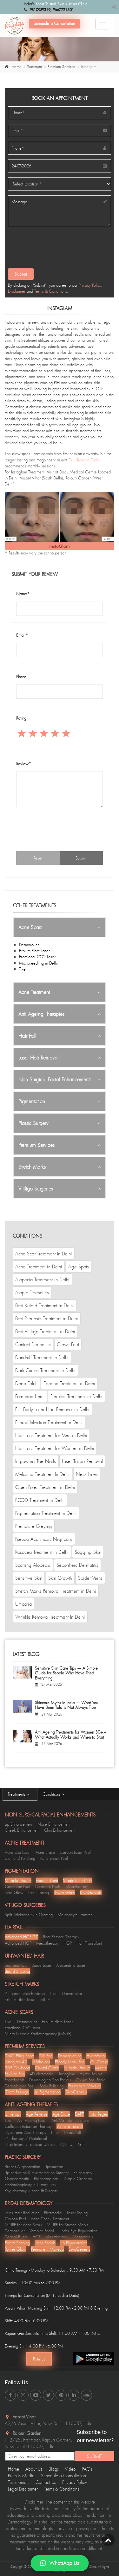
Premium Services (61, 66)
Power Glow (64, 1892)
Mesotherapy (76, 1886)
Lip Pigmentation (47, 2092)
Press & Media (21, 2476)
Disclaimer (16, 291)
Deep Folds (26, 1383)
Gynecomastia (17, 2178)
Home (16, 66)
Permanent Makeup (84, 2086)
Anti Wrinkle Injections (70, 2120)
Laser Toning (38, 1892)
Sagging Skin (88, 1552)
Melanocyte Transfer (74, 1914)
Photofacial (53, 2213)
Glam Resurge (17, 2092)
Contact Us (46, 2482)
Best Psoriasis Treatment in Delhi (46, 1318)
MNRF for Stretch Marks (67, 2225)
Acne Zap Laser (18, 1852)
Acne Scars (30, 927)
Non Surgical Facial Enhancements (54, 1079)
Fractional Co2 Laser (22, 2027)
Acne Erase (45, 1852)
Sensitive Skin (28, 1578)
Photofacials (14, 2080)
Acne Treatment (34, 992)
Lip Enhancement (19, 1824)
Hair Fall (27, 1035)
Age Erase (61, 2114)
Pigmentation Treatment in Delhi (46, 1513)
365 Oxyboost (17, 2068)
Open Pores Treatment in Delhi (45, 1487)
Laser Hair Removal (38, 1057)
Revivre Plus (15, 2074)
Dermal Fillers (16, 2237)
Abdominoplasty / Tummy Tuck (30, 2184)
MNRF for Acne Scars (23, 2225)
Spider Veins (90, 1578)
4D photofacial (42, 2074)
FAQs (87, 2469)
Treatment (34, 66)
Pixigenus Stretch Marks (25, 1993)
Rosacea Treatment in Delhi (42, 1552)
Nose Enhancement (53, 1824)
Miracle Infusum (18, 1880)
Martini (101, 2068)
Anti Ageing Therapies (41, 1013)
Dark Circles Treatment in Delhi (45, 1370)
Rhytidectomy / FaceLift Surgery (31, 2190)
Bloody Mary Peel (70, 2062)
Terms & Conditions (50, 291)
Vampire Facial (42, 2231)
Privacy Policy (90, 285)
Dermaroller (29, 944)
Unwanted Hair (24, 1956)
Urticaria (23, 1604)
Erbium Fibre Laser (34, 950)
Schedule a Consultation (54, 23)
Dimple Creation (78, 2178)
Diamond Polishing (20, 1858)
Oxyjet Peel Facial (91, 2080)
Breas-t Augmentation (22, 2166)
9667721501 (63, 9)
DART (79, 2114)
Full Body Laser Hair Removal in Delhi (52, 1409)
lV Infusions (41, 2062)
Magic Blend (47, 1880)
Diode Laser (41, 1965)
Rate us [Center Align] (39, 2359)
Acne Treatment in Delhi (38, 1266)
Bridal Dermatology (28, 2203)
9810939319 (40, 9)
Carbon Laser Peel (75, 1852)
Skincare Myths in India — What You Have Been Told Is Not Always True (66, 1705)
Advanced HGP (18, 1943)
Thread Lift (72, 2132)
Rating (21, 718)
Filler (55, 2132)
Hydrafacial (96, 2056)
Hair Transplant (89, 1943)
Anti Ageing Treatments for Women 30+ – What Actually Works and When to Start (70, 1734)
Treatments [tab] (20, 1794)
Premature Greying (33, 1526)
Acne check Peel (54, 1858)
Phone (21, 676)
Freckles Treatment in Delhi (76, 1396)
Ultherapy (13, 2114)
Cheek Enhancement (22, 1830)
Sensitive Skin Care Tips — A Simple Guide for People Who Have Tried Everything (66, 1673)
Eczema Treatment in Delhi (69, 1383)
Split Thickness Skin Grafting (29, 1914)
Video (70, 2469)
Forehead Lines (29, 1396)
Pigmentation (31, 1101)
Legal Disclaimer (23, 2489)
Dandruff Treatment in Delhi (42, 1357)
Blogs (54, 2469)
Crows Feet (68, 1344)
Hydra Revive (91, 2074)
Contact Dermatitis (33, 1344)
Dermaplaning (70, 2056)
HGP (67, 1943)
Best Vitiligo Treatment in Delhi (45, 1331)
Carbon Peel (15, 2219)
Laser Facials (45, 2243)
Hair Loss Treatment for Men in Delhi (51, 1435)
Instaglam (67, 2074)
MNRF (45, 1999)
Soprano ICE (16, 1965)
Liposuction (54, 2166)
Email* (22, 635)
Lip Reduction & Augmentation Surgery (37, 2172)
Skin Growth (60, 1578)
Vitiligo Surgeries (35, 1188)
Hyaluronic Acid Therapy (25, 2132)
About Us (33, 2469)
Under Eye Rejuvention (78, 2231)
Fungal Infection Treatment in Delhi (49, 1422)
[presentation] (55, 250)
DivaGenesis (91, 1892)
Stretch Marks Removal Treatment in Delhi (55, 1591)
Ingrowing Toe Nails (35, 1461)
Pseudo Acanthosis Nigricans (44, 1539)
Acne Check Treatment (50, 2219)
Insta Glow (14, 1892)
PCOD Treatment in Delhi (40, 1500)
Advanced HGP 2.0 (21, 1937)
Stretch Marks (32, 1166)
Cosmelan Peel (17, 1886)
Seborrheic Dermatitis (77, 1565)
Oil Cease (99, 2062)
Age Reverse (37, 2114)
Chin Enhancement (59, 1830)
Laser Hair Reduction (22, 2213)
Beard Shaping (17, 1971)
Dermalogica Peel (20, 2086)
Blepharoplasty (46, 2178)
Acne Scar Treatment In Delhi (43, 1253)
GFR (81, 2144)
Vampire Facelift (69, 2126)
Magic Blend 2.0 (77, 1880)
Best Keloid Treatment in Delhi (44, 1305)
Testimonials (18, 2482)
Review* (23, 763)
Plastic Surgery (33, 1123)
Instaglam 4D (16, 2062)
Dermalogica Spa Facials (50, 2080)
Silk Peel (46, 2056)
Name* (23, 594)
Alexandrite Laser (70, 1965)
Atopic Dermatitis (32, 1292)
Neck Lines (87, 1474)
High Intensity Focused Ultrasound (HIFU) (39, 2144)
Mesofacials (83, 2237)
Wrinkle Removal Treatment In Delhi (50, 1617)
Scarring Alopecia (32, 1565)
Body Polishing (51, 2086)
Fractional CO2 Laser (37, 957)
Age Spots (78, 1266)
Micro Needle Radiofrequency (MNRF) (38, 2033)
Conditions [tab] (55, 1794)
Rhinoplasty (83, 2172)
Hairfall (14, 1927)
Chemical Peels (48, 1886)
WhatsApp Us (59, 2563)
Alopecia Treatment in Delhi (42, 1279)
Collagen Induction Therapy (28, 2126)
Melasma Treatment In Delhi (42, 1474)
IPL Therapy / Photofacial (26, 2138)
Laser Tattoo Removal (82, 1461)
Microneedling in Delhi (38, 963)
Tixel (23, 969)
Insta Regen (98, 2114)
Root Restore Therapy (61, 1937)
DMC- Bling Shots (19, 2056)
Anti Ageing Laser (32, 2120)
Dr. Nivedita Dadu (84, 460)
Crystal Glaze (47, 2068)
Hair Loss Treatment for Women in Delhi (54, 1448)
